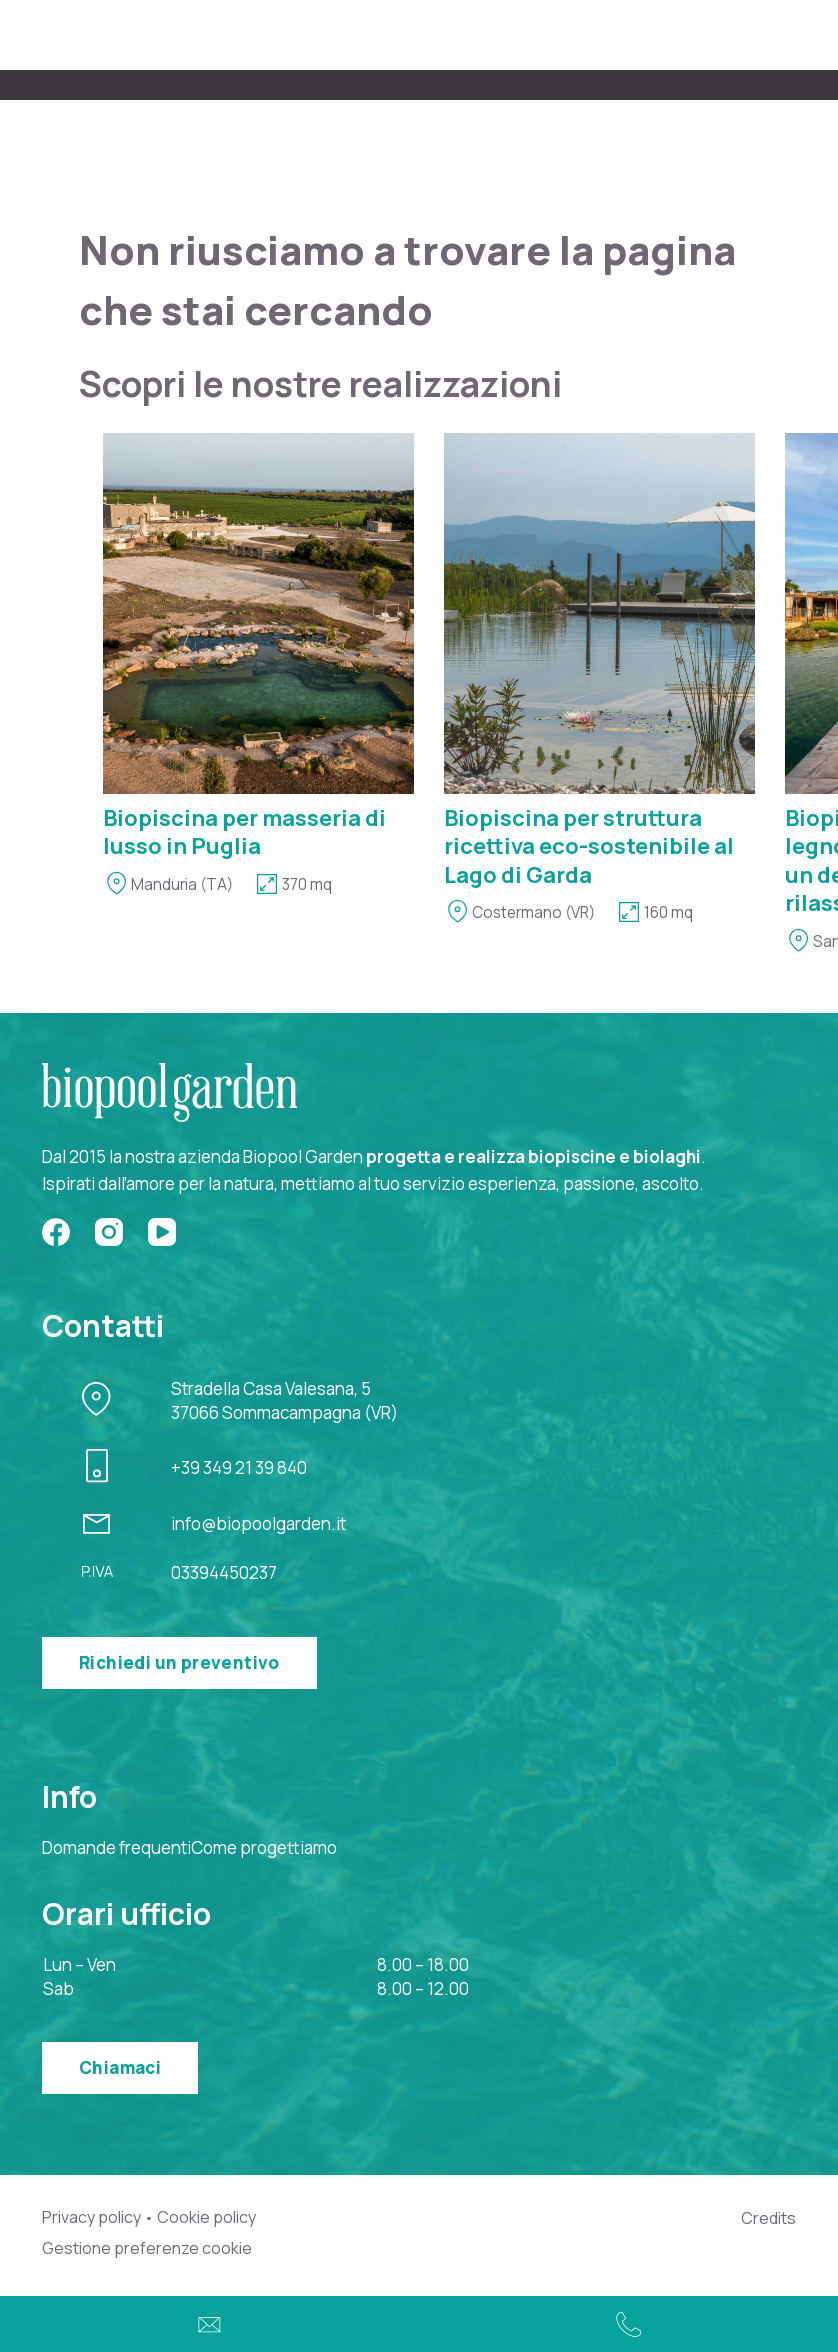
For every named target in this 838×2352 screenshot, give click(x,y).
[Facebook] (56, 1232)
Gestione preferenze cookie (147, 2248)
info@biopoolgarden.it (258, 1523)
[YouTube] (162, 1232)
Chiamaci (120, 2067)
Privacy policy (91, 2217)
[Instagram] (109, 1232)
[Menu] (784, 35)
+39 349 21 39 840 (239, 1467)
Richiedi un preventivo (179, 1662)
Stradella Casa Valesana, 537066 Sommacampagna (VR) (284, 1400)
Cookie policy (206, 2217)
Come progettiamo (264, 1847)
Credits (768, 2218)
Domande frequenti (116, 1847)
